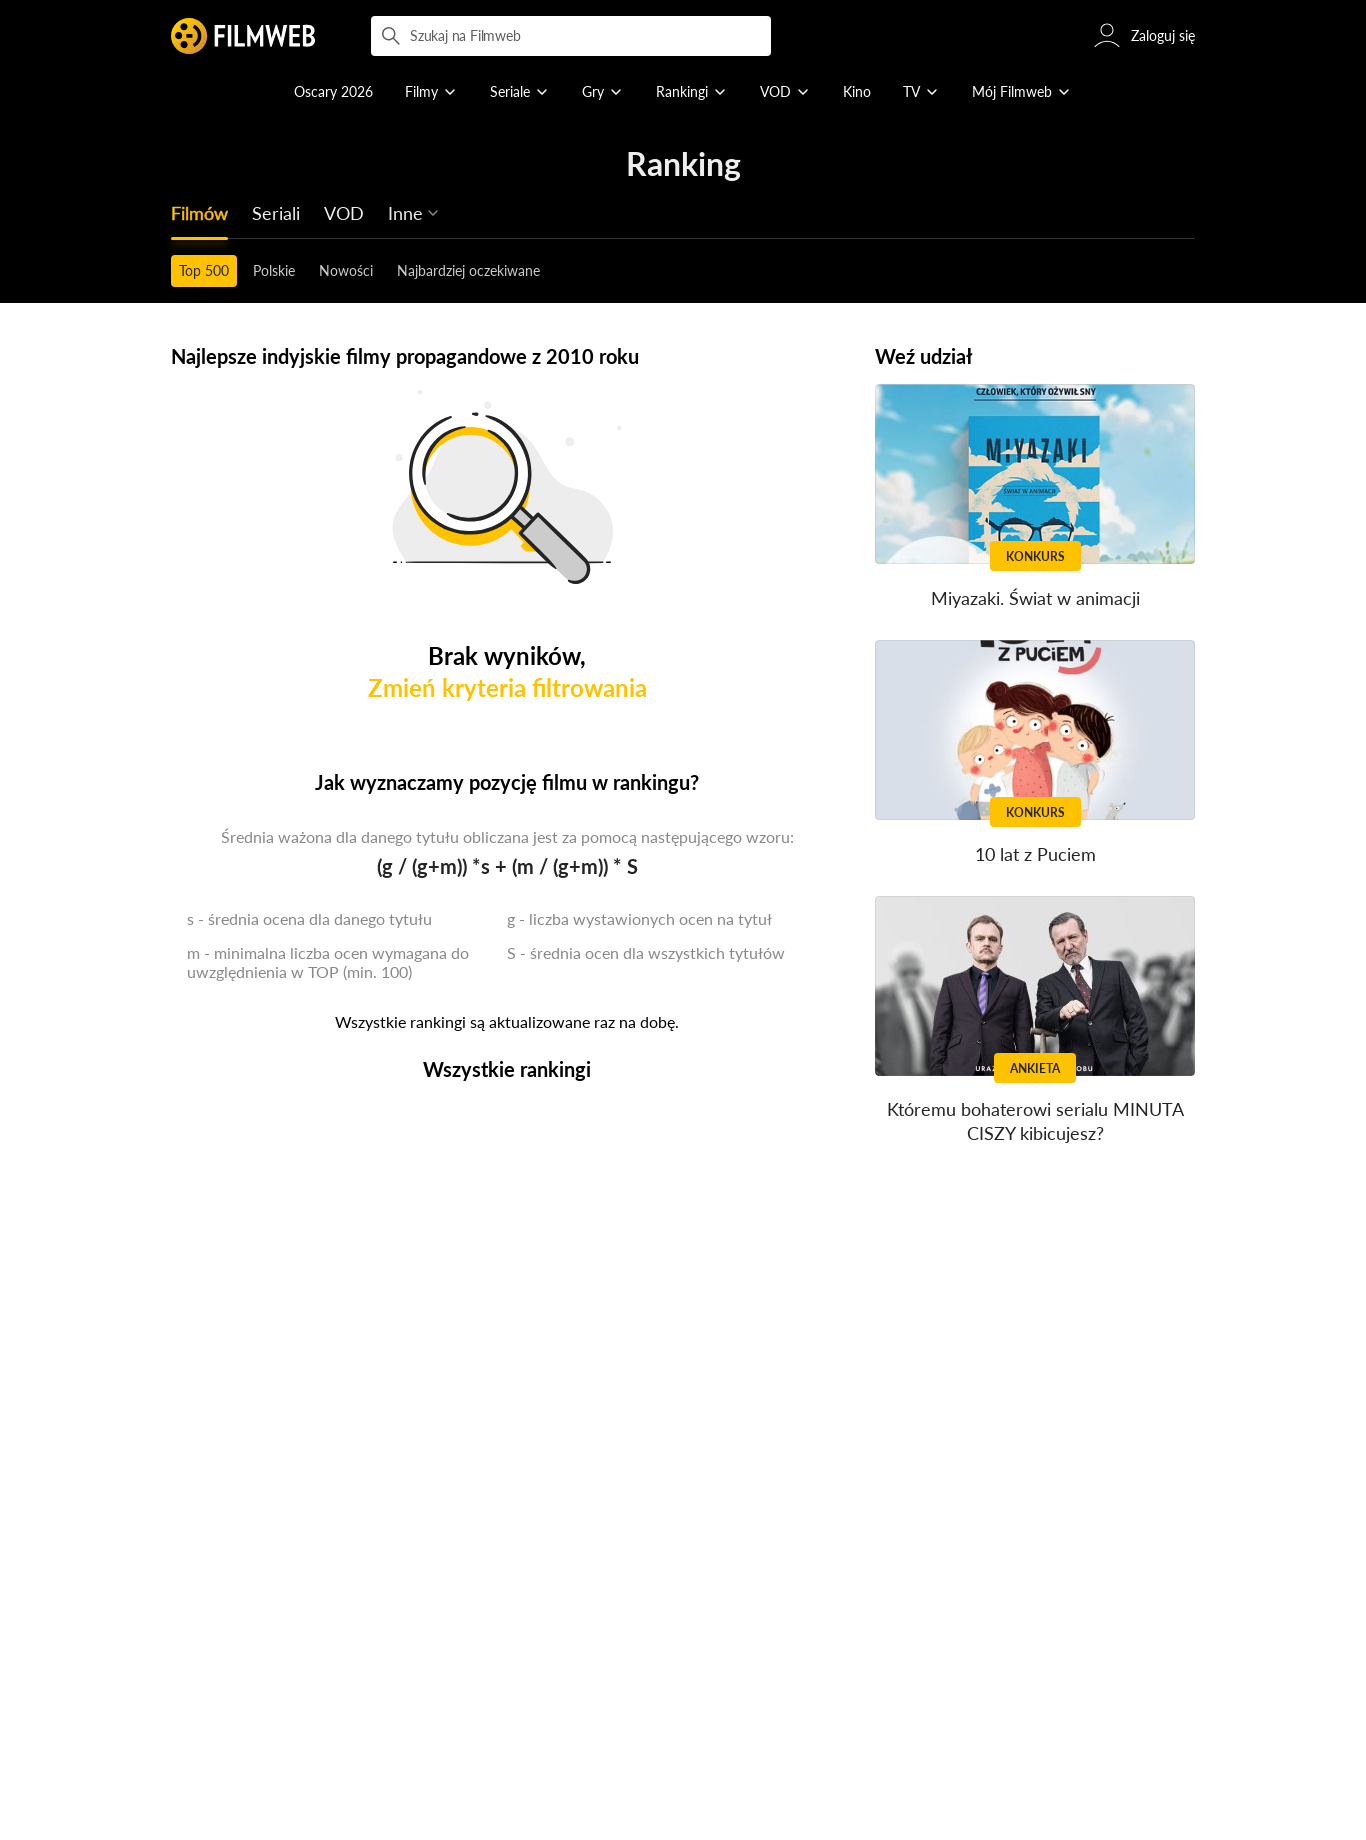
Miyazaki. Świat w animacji (1035, 598)
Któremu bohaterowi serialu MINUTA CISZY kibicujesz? (1035, 1121)
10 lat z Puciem (1035, 854)
